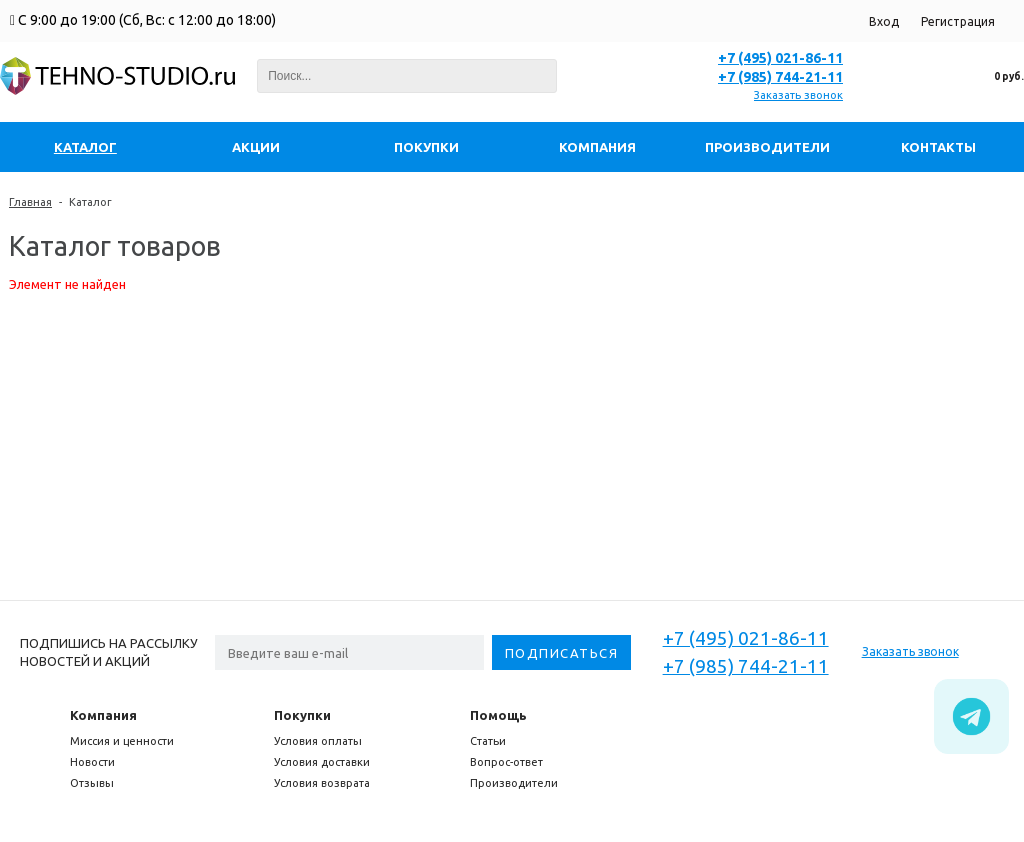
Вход (884, 21)
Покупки (302, 715)
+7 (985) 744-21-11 (780, 77)
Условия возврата (322, 783)
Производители (514, 783)
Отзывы (92, 783)
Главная (30, 202)
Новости (92, 762)
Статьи (488, 741)
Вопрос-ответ (506, 762)
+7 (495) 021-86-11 (780, 58)
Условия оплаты (318, 741)
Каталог (90, 202)
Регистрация (958, 21)
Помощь (498, 715)
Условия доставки (322, 762)
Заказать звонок (798, 95)
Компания (103, 715)
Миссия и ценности (122, 741)
